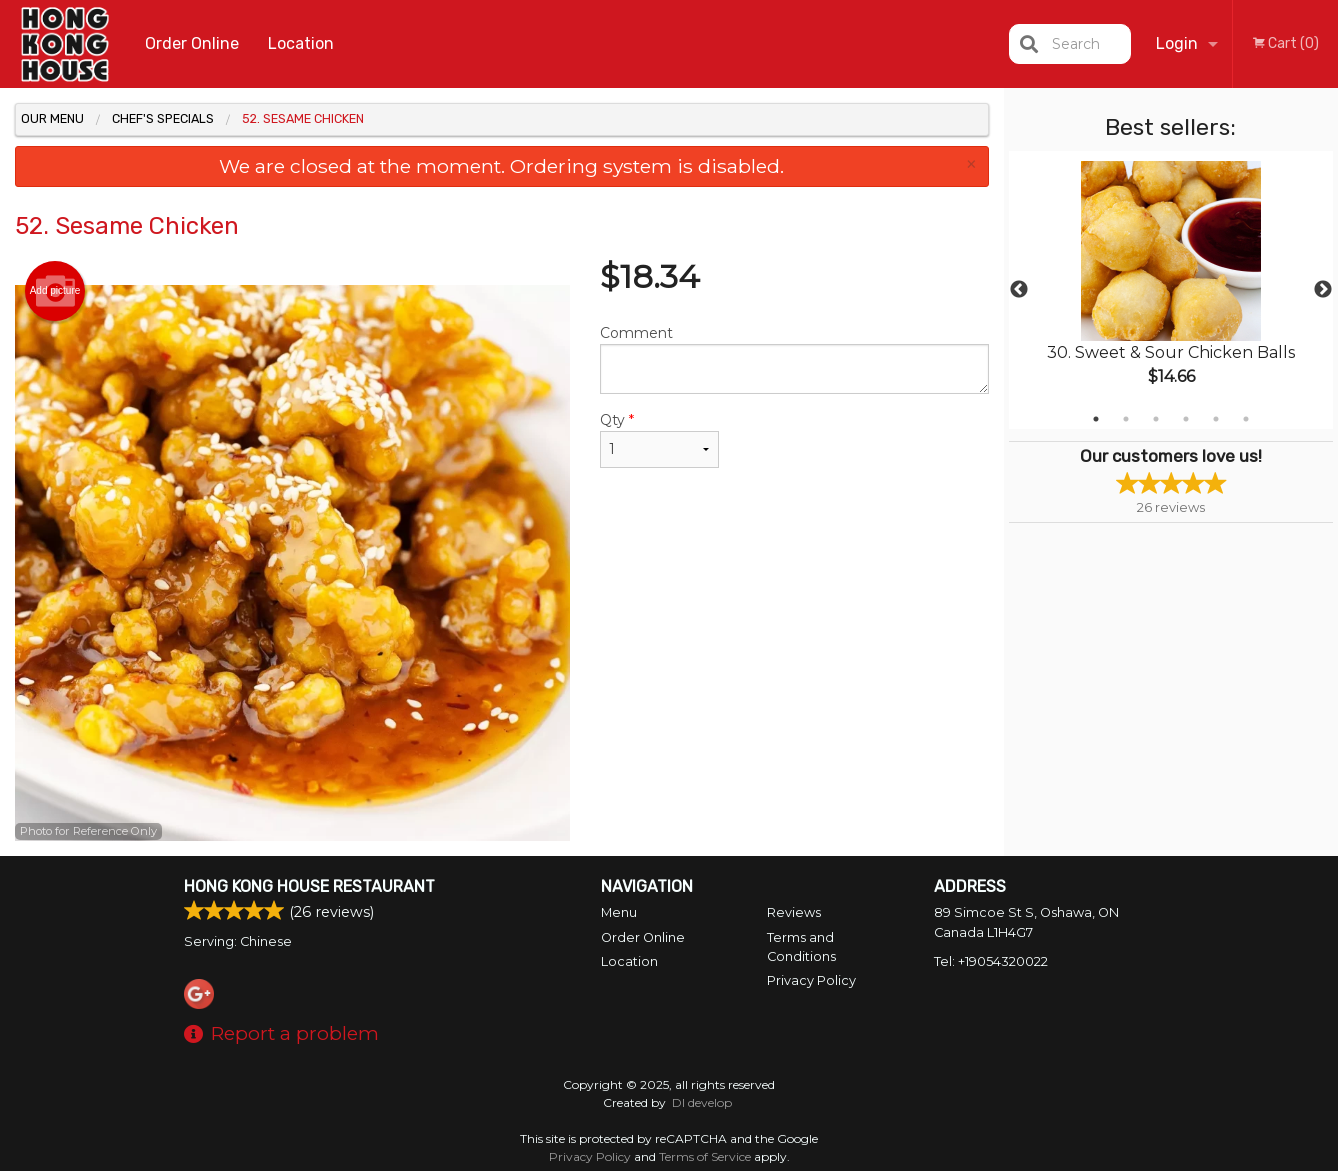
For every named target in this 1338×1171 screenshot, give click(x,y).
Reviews (794, 912)
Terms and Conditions (801, 947)
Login (1177, 43)
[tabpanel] (1171, 290)
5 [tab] (1216, 419)
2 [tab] (1126, 419)
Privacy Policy (811, 980)
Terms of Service (705, 1156)
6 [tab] (1246, 419)
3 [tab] (1156, 419)
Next (1323, 290)
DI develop (702, 1102)
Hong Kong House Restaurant (309, 886)
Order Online (192, 43)
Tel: (991, 961)
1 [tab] (1096, 419)
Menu (619, 912)
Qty (659, 439)
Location (301, 43)
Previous (1019, 290)
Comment (794, 359)
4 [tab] (1186, 419)
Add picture (55, 291)
